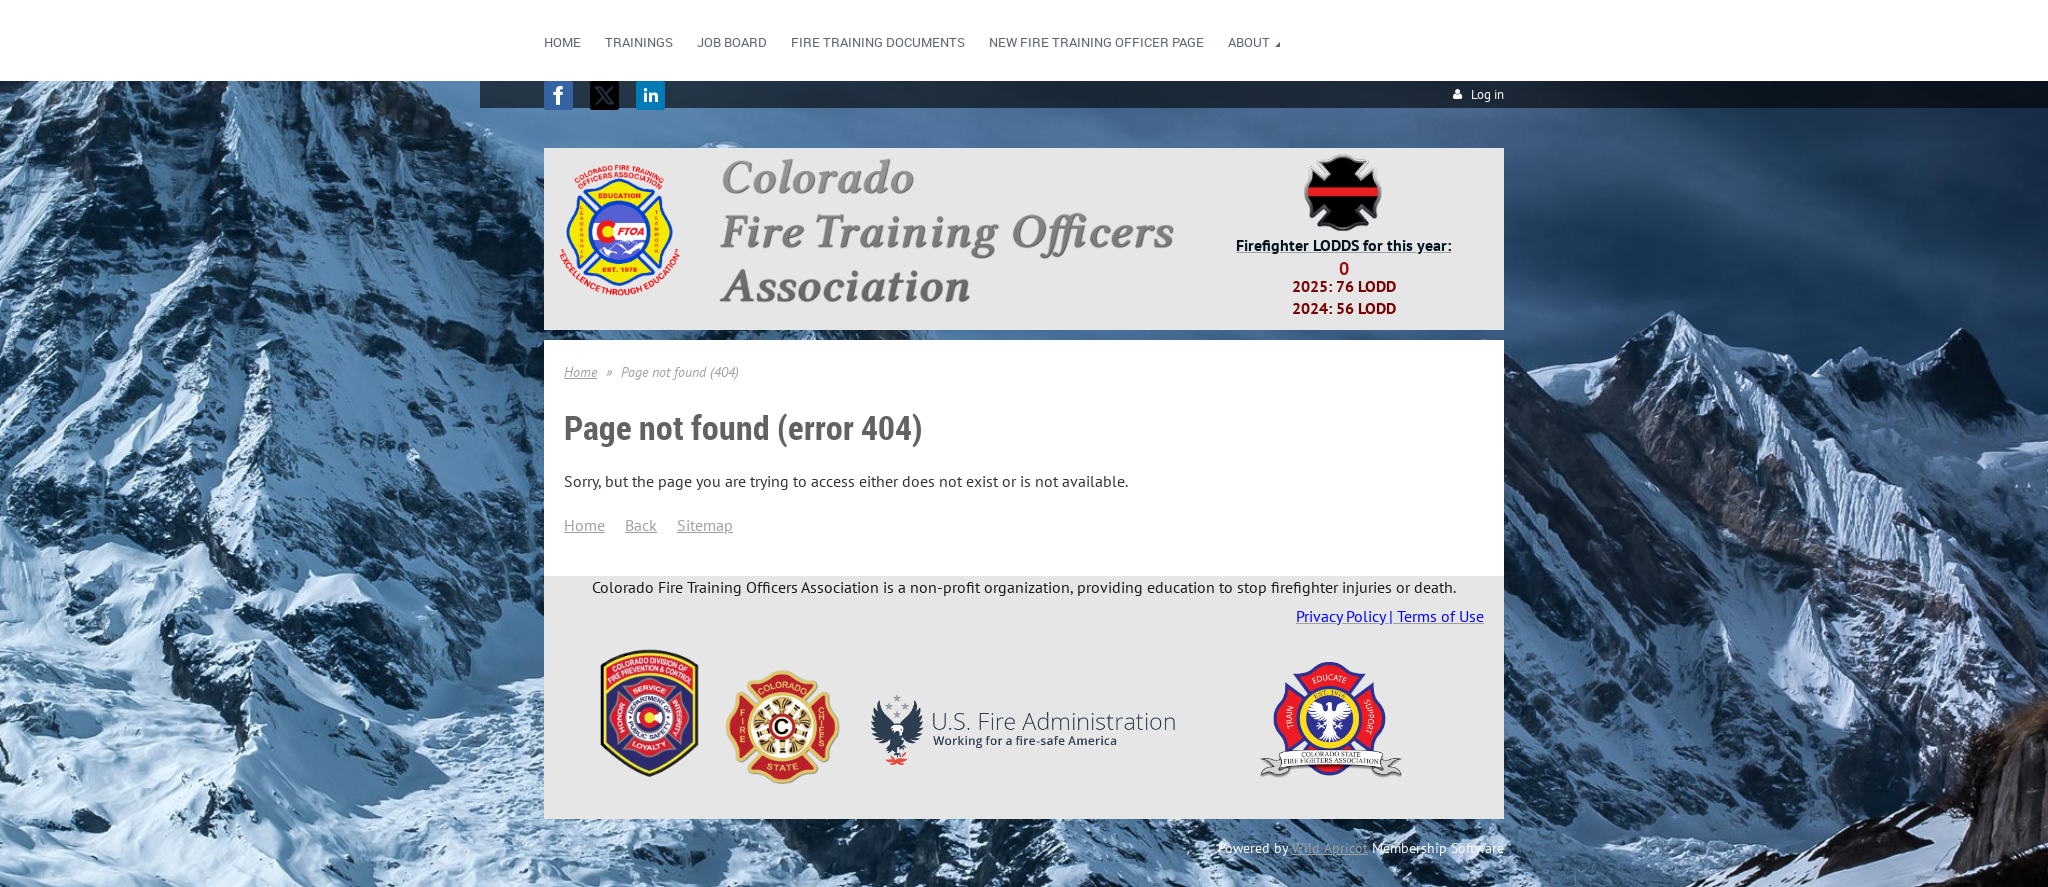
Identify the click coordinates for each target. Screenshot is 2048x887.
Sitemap (705, 525)
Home (580, 372)
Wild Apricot (1330, 848)
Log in (1487, 94)
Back (641, 525)
